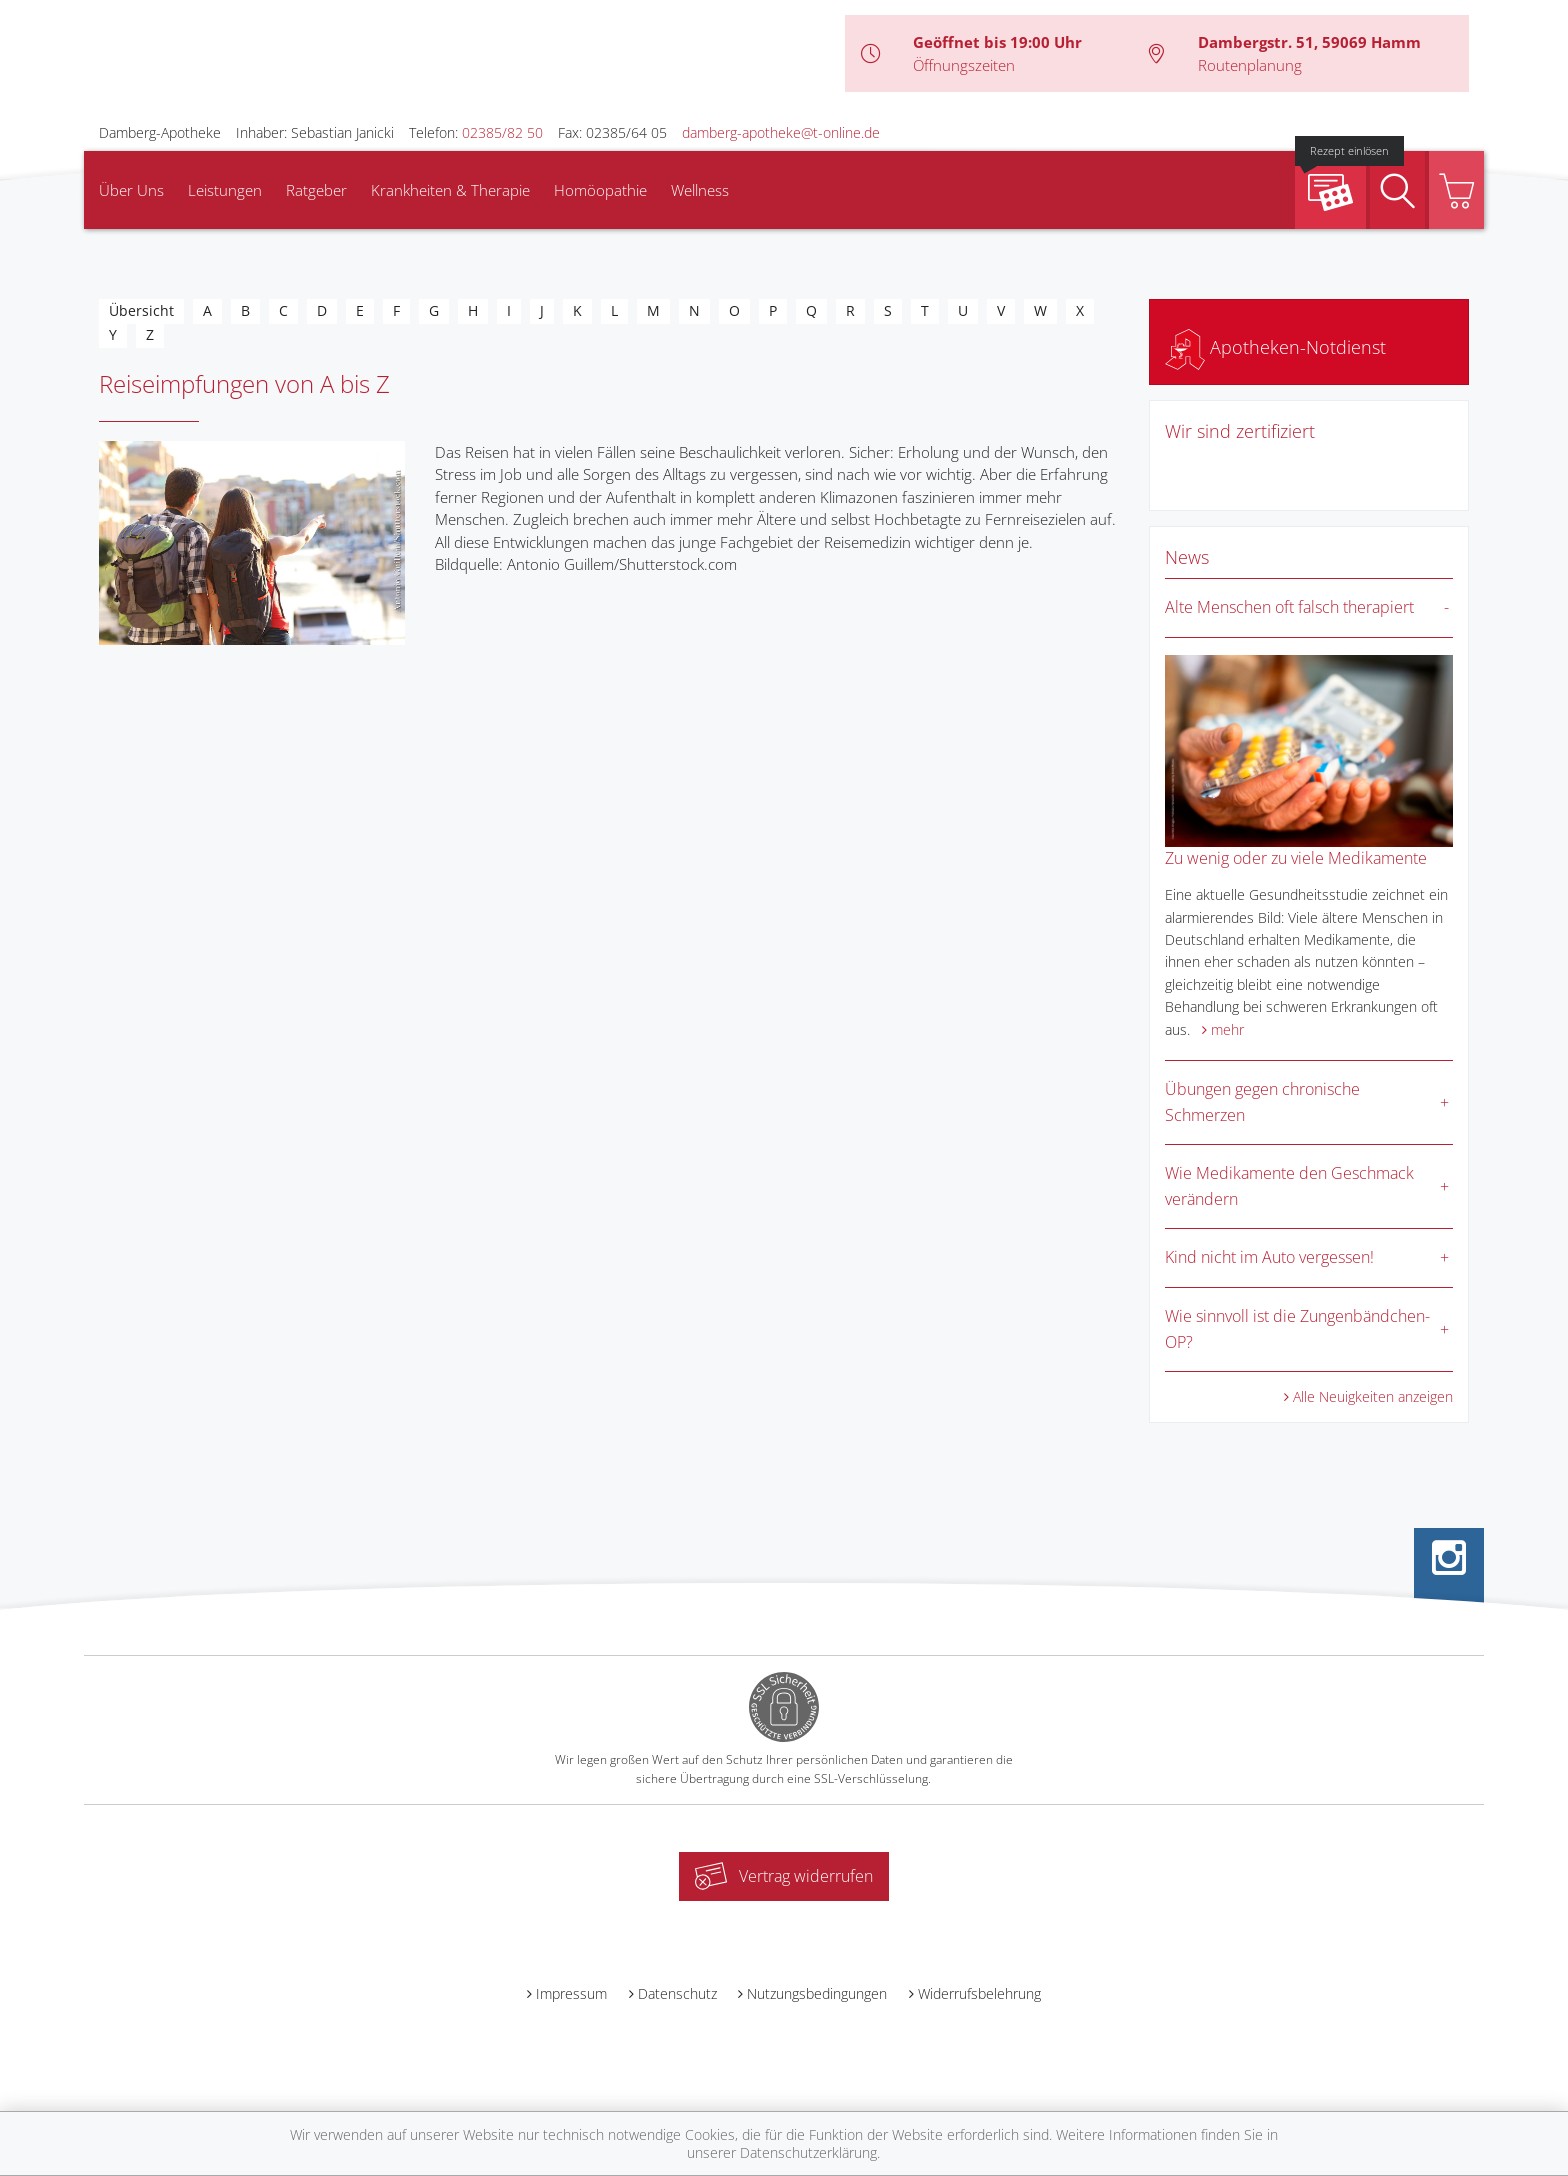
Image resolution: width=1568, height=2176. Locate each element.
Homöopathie (600, 190)
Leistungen (225, 190)
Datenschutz (677, 1993)
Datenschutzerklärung (808, 2152)
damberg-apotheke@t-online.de (781, 132)
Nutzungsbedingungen (817, 1993)
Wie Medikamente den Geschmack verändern (1289, 1186)
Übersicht (141, 310)
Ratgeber (316, 190)
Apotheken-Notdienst (1275, 347)
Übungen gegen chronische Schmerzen (1262, 1102)
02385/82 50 (502, 132)
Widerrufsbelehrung (979, 1993)
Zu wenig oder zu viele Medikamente (1296, 858)
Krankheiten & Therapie (450, 190)
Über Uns (131, 190)
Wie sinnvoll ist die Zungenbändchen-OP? (1297, 1329)
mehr (1227, 1029)
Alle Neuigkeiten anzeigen (1373, 1396)
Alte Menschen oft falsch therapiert (1289, 607)
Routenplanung (1250, 65)
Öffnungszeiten (964, 65)
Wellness (700, 190)
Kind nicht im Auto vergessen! (1269, 1257)
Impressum (571, 1993)
